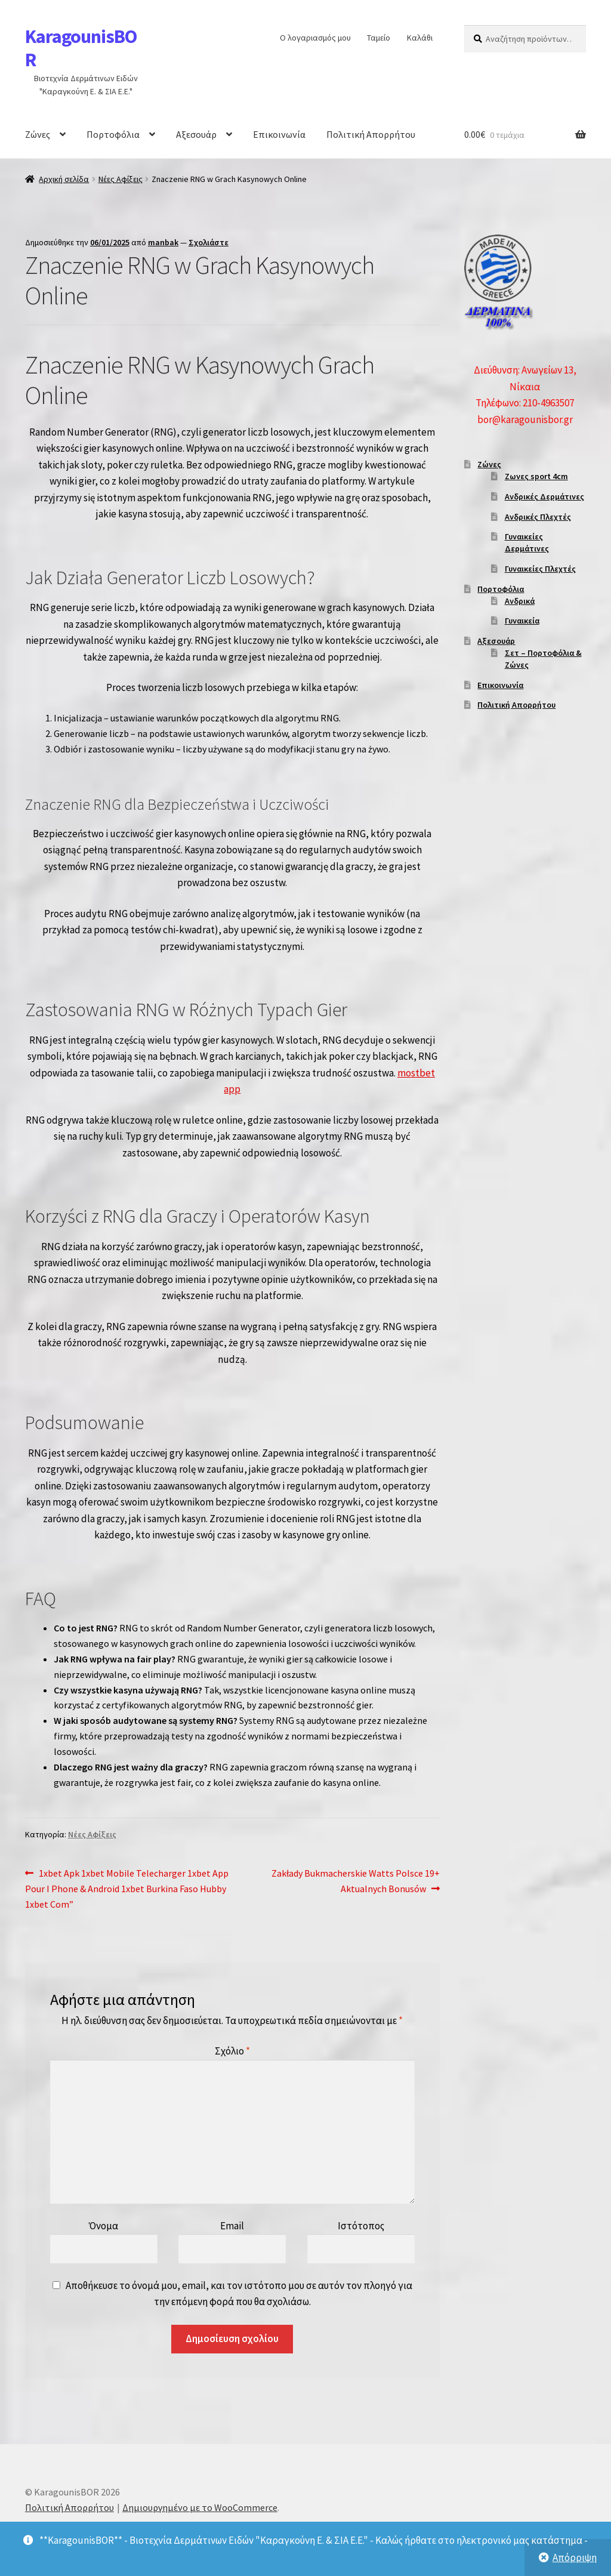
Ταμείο (378, 37)
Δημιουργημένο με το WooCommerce (199, 2507)
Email (232, 2225)
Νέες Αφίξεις (120, 179)
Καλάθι (420, 37)
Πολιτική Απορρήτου (370, 134)
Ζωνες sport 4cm (536, 476)
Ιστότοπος (361, 2225)
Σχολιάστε (209, 242)
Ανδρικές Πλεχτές (538, 516)
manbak (163, 242)
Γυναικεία (522, 620)
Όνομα (103, 2225)
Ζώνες (37, 134)
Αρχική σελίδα (64, 179)
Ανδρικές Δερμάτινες (544, 496)
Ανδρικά (520, 601)
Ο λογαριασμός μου (315, 37)
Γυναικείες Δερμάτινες (527, 542)
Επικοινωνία (279, 134)
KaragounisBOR (81, 48)
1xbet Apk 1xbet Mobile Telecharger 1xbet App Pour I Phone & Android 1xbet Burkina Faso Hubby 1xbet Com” (127, 1888)
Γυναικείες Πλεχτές (540, 568)
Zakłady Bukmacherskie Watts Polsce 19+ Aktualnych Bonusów (355, 1880)
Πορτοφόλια (113, 134)
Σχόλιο (232, 2050)
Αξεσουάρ (196, 134)
